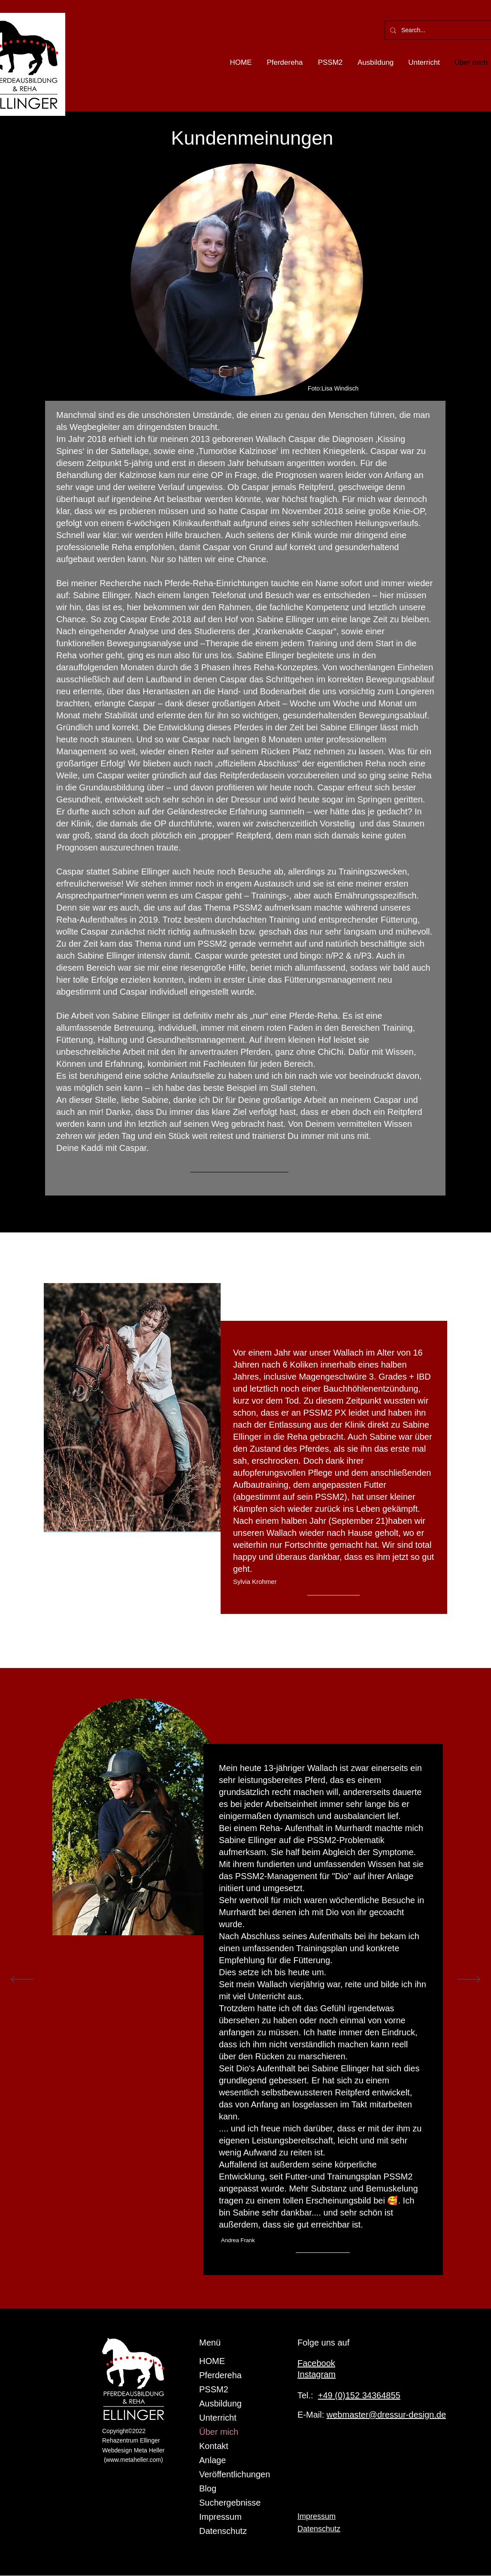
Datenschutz (223, 2531)
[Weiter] (469, 1980)
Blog (207, 2488)
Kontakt (213, 2446)
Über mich (218, 2432)
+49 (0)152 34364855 (359, 2395)
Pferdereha (220, 2375)
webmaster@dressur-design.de (386, 2414)
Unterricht (217, 2417)
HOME (212, 2361)
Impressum (220, 2517)
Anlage (212, 2460)
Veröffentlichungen (234, 2474)
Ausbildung (220, 2403)
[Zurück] (22, 1980)
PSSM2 (213, 2389)
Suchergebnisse (230, 2502)
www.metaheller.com (133, 2459)
